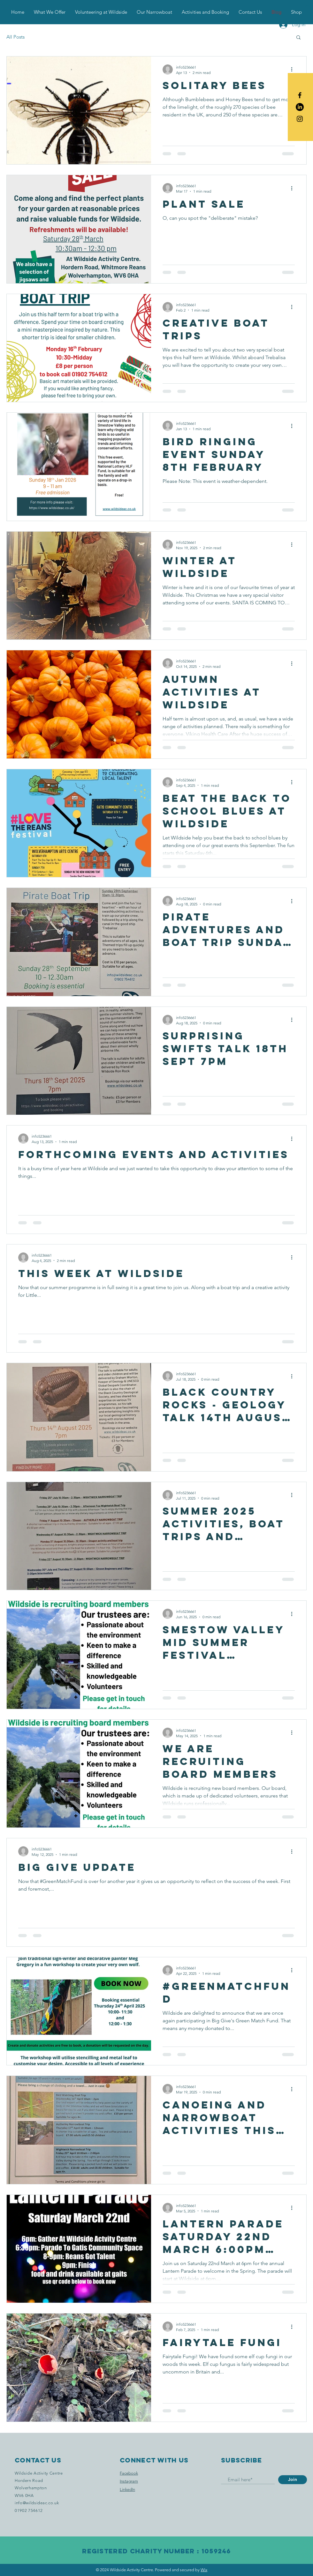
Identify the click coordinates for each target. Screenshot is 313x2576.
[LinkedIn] (300, 107)
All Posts (15, 37)
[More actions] (294, 69)
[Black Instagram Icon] (300, 119)
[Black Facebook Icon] (300, 95)
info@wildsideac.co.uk (37, 2502)
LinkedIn (127, 2489)
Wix (204, 2569)
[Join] (292, 2479)
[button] (307, 11)
